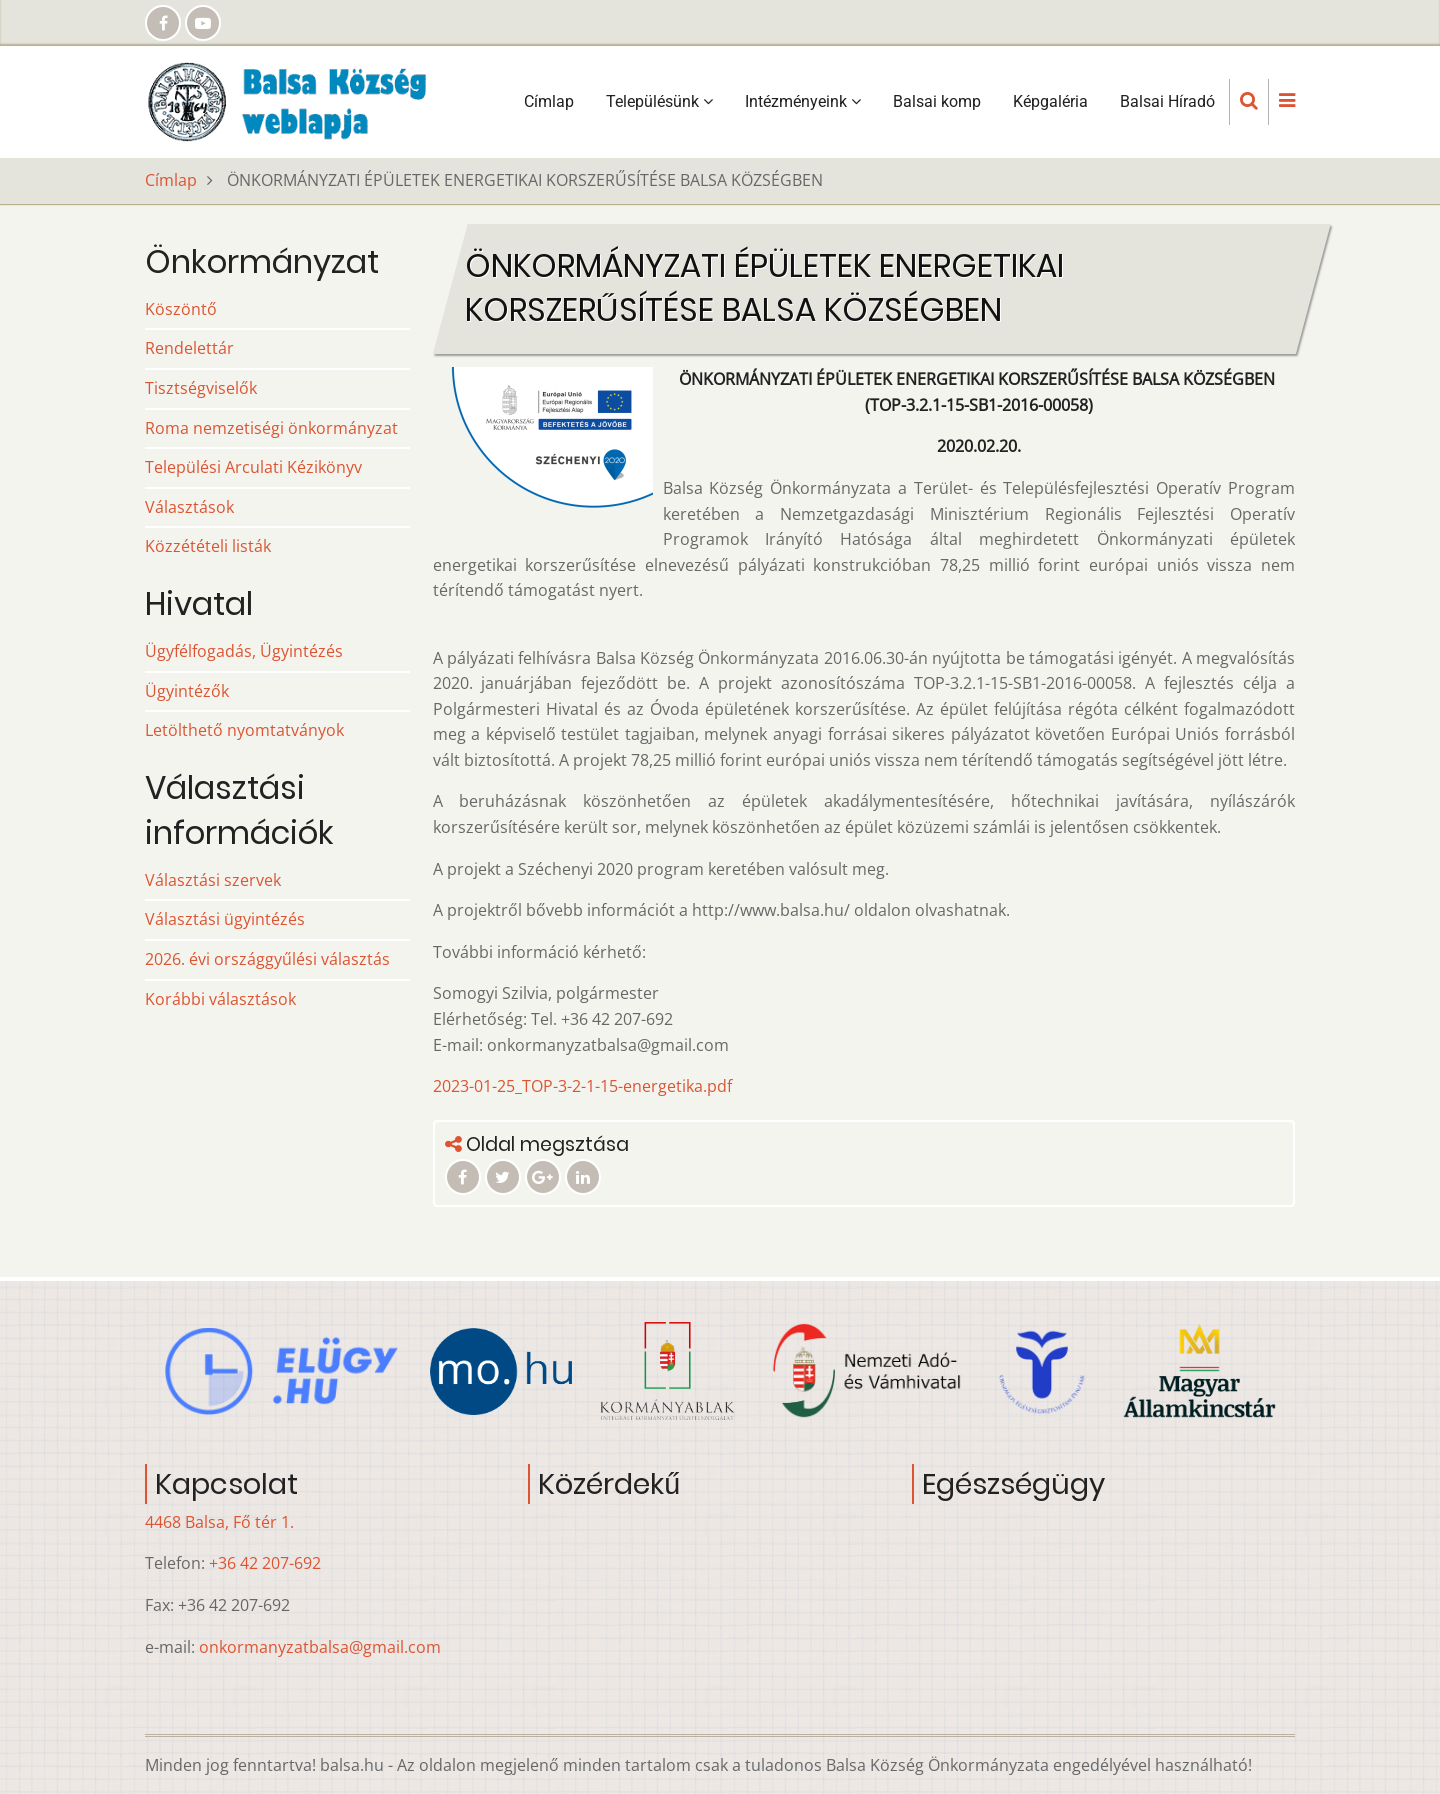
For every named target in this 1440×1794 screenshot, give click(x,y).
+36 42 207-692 (265, 1563)
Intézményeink (803, 101)
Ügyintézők (187, 691)
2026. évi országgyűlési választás (267, 959)
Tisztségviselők (201, 388)
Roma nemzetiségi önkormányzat (271, 428)
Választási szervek (213, 880)
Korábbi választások (220, 999)
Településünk (659, 101)
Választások (189, 507)
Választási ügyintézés (225, 919)
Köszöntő (181, 309)
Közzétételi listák (208, 546)
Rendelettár (189, 348)
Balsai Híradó (1167, 101)
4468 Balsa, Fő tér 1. (219, 1522)
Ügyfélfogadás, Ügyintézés (244, 651)
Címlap (549, 101)
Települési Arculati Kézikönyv (253, 467)
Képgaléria (1050, 101)
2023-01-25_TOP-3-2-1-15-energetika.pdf (582, 1086)
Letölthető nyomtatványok (244, 730)
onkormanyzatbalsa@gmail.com (320, 1647)
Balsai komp (937, 101)
